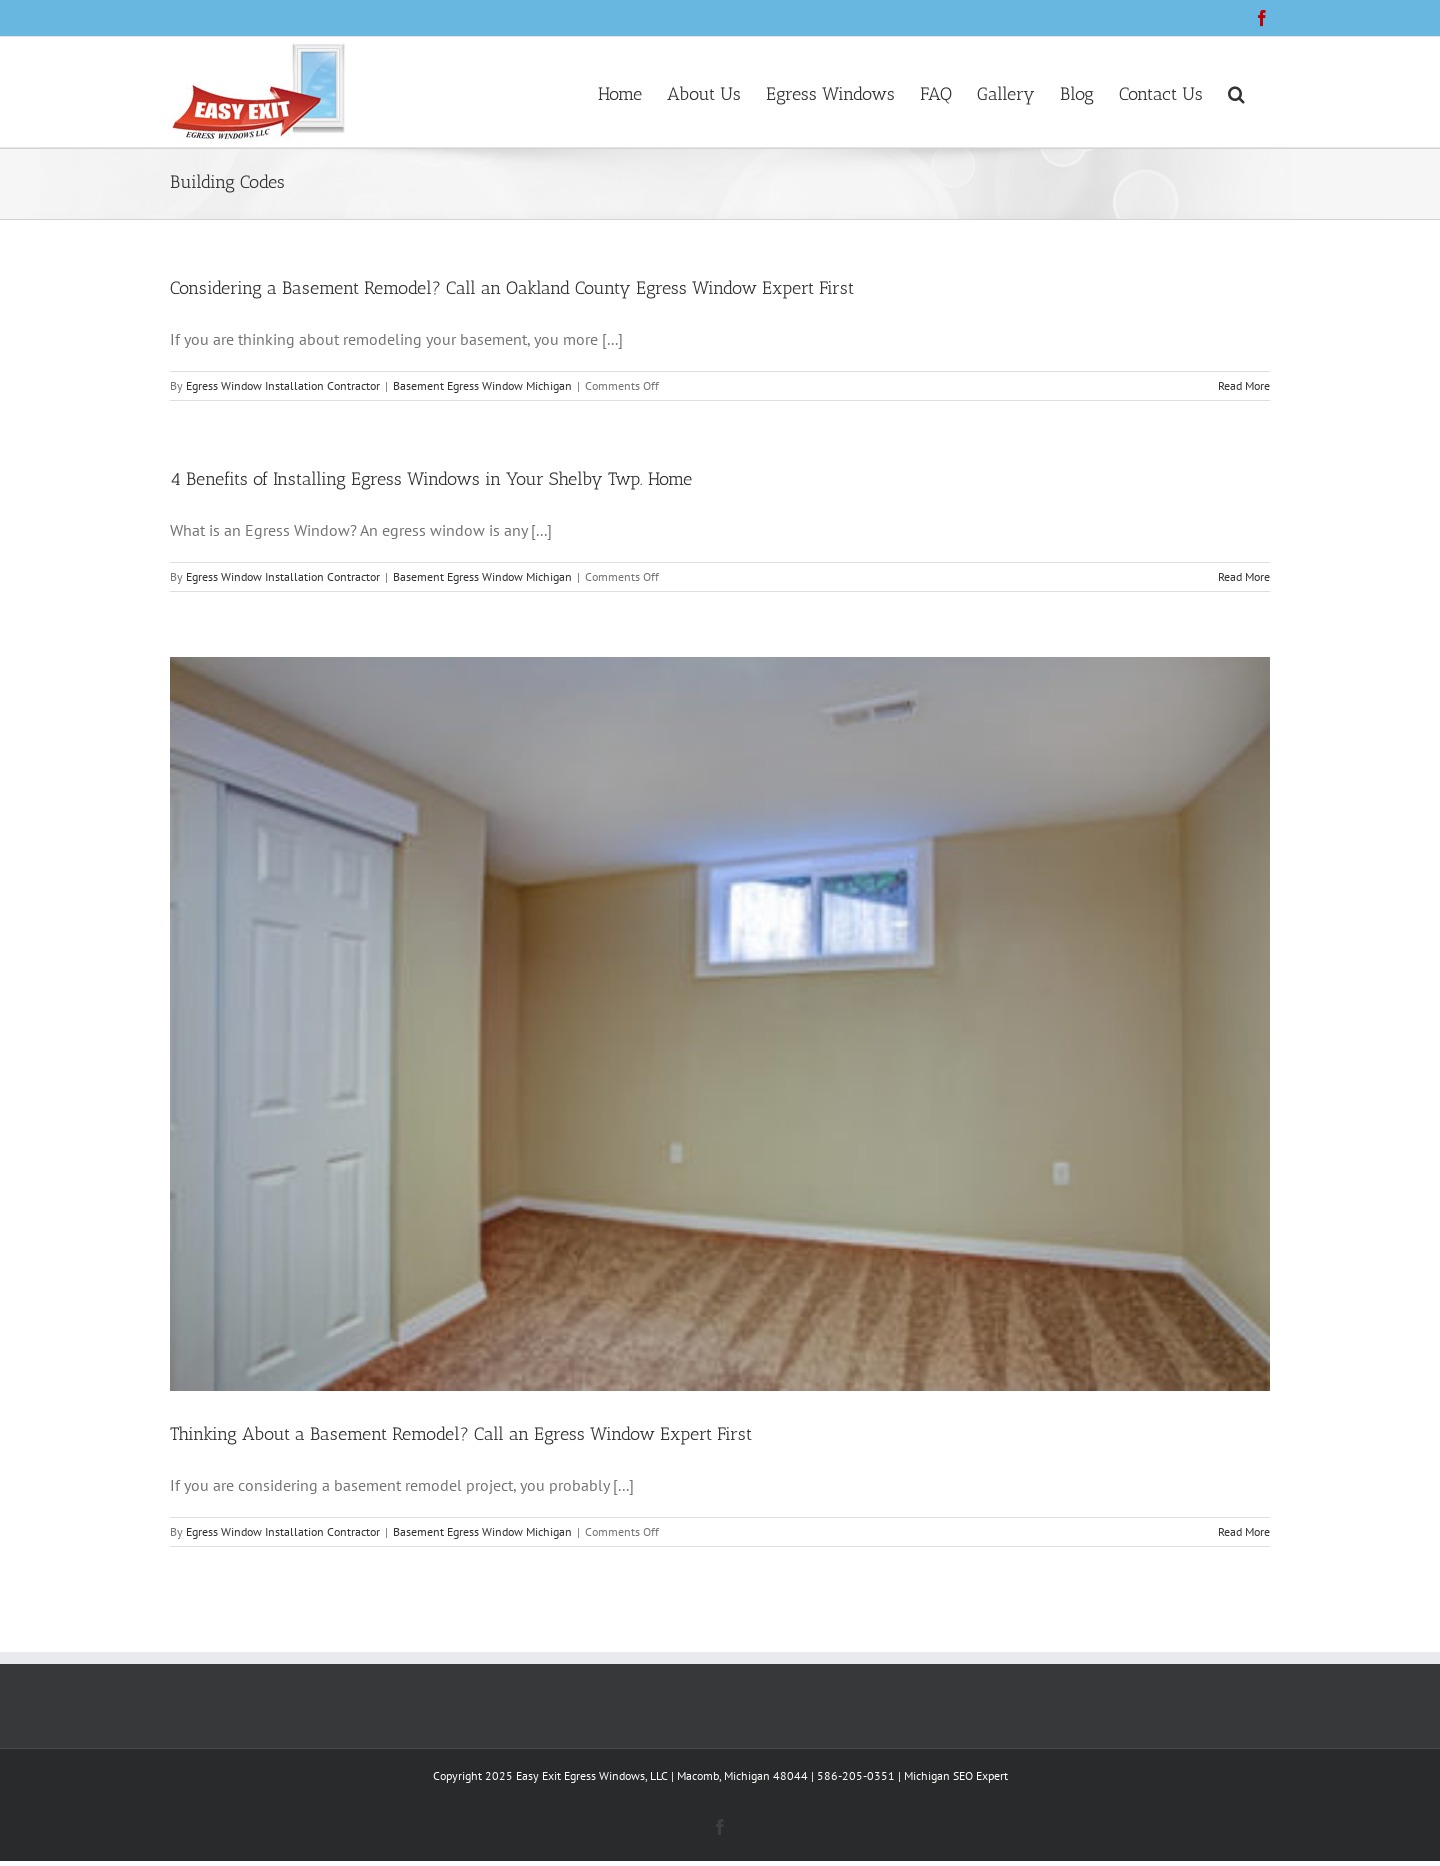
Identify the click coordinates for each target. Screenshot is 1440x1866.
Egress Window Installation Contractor (283, 385)
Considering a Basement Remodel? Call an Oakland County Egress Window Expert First (512, 288)
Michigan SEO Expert (956, 1775)
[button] (1236, 92)
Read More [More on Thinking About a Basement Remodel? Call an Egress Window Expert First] (1244, 1531)
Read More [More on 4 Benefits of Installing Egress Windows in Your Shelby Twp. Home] (1244, 576)
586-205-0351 (856, 1775)
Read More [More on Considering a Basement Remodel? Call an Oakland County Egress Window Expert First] (1244, 385)
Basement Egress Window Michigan (482, 385)
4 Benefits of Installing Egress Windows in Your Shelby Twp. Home (431, 479)
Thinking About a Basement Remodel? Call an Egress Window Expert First (461, 1434)
